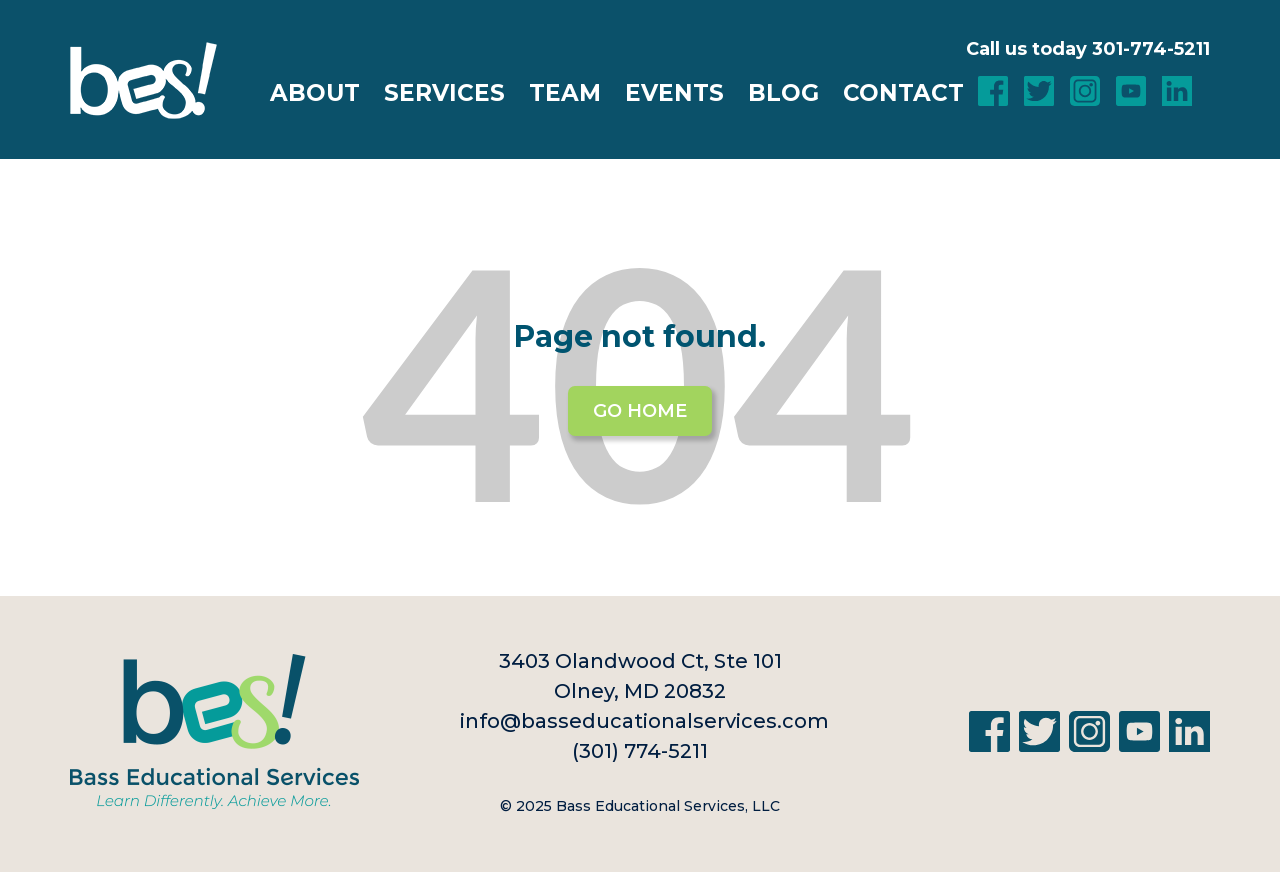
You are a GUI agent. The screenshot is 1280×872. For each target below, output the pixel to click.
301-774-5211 (1151, 49)
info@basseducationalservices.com (644, 721)
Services (444, 93)
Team (565, 93)
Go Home (640, 411)
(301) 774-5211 (640, 751)
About (315, 93)
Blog (783, 93)
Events (674, 93)
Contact (903, 93)
